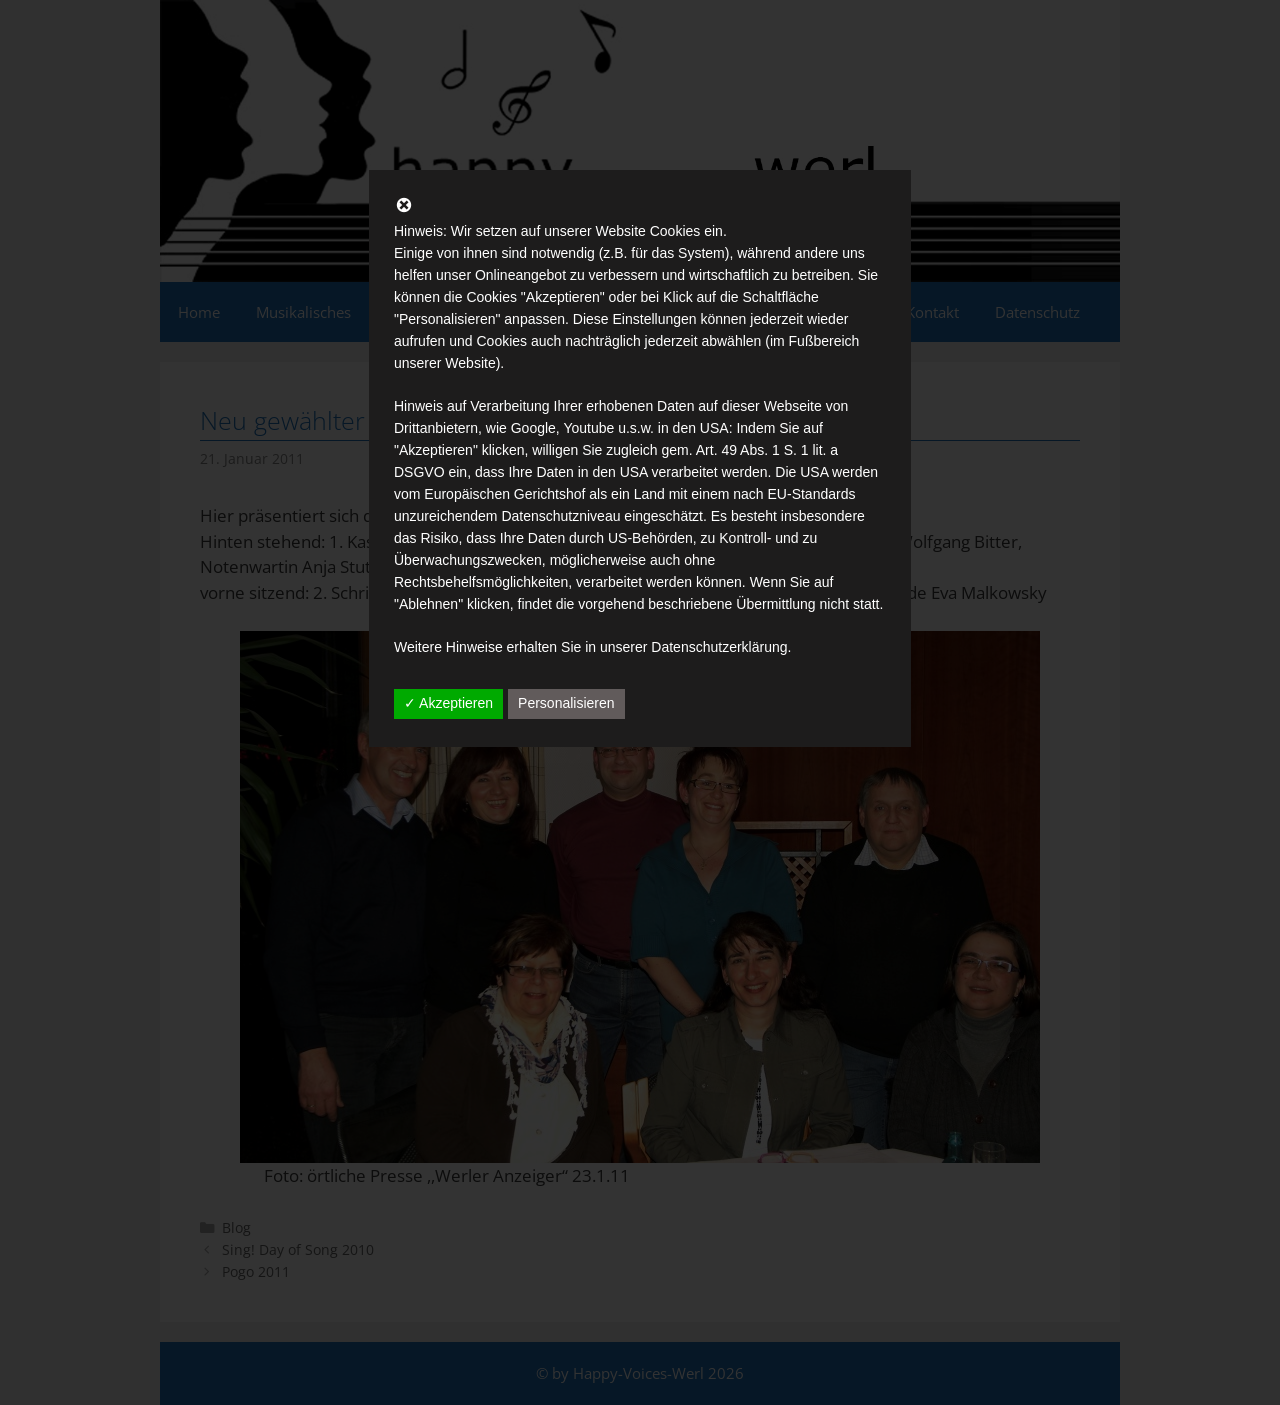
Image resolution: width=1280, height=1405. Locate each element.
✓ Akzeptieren (448, 703)
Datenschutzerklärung (719, 647)
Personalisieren (566, 703)
